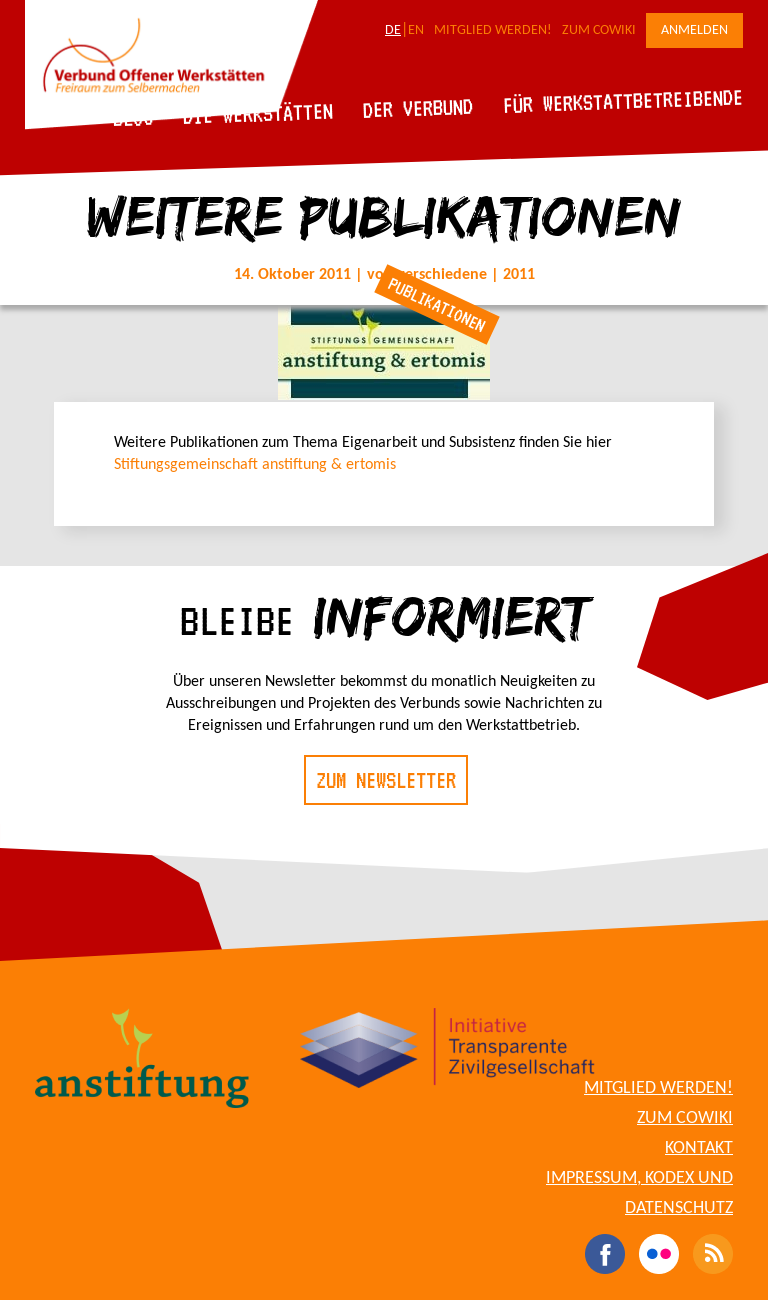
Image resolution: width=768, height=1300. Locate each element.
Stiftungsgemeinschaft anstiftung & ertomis (255, 465)
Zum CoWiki (599, 30)
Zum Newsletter (386, 780)
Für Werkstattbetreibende (622, 100)
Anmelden (694, 30)
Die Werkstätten (258, 113)
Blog (133, 117)
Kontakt (699, 1148)
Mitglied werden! (493, 30)
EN (416, 30)
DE (393, 30)
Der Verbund (418, 108)
